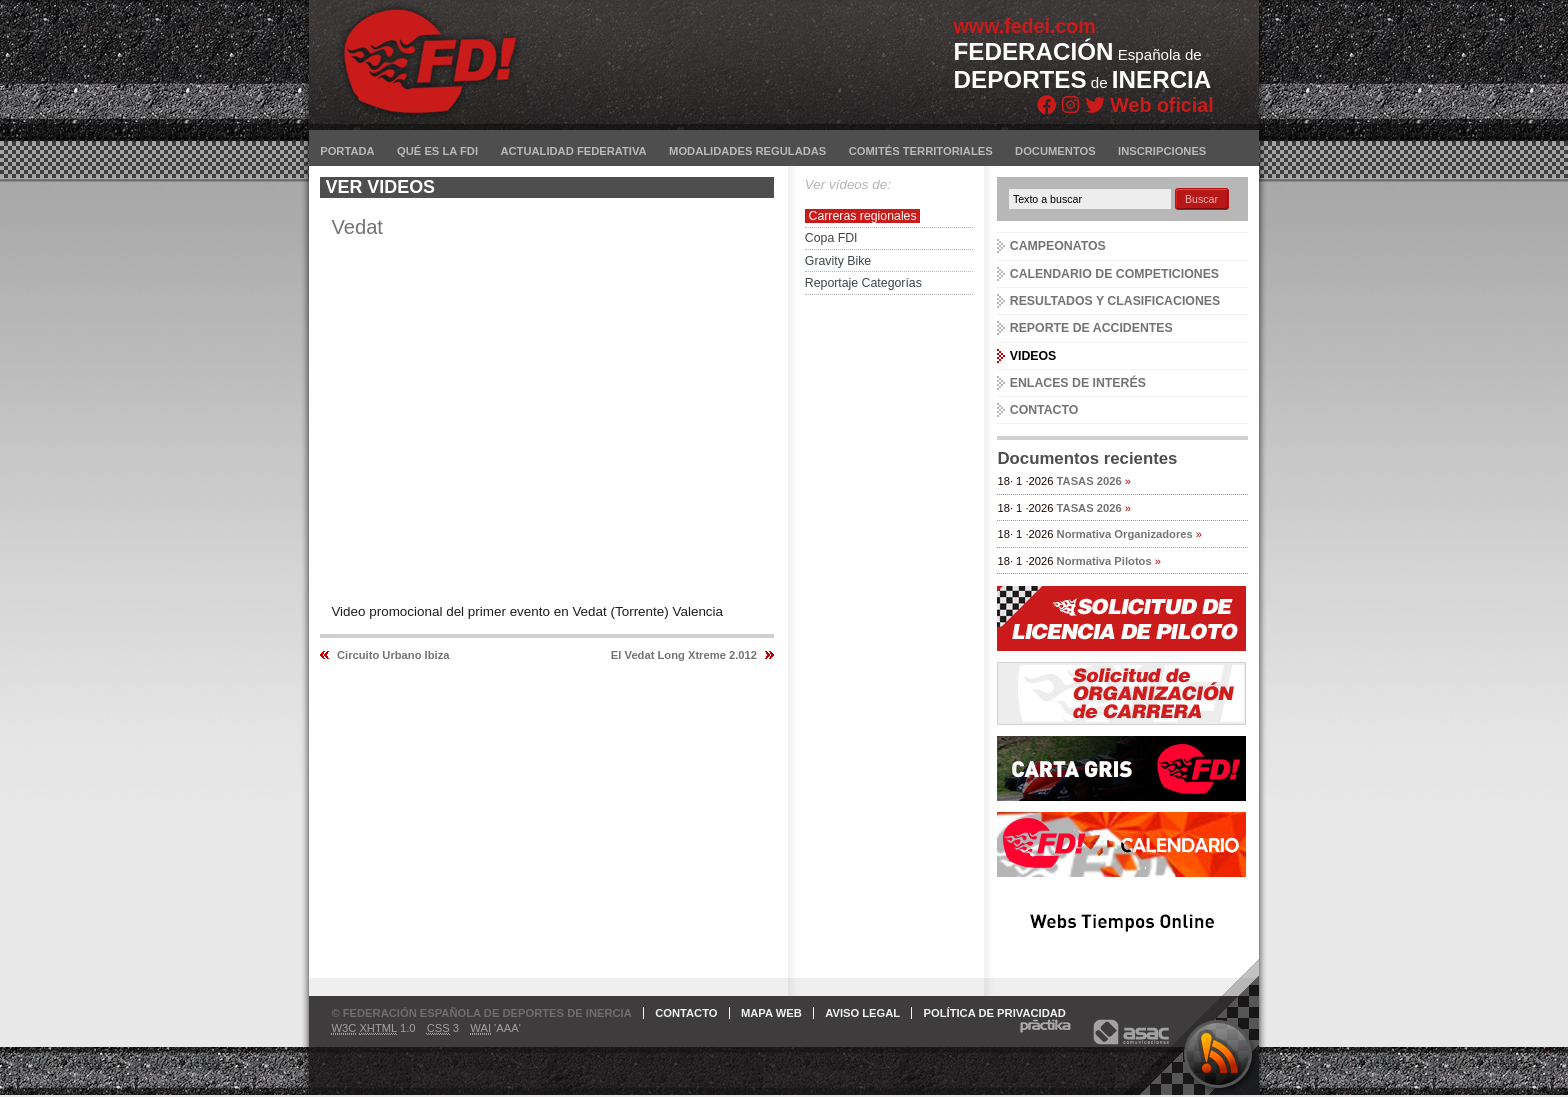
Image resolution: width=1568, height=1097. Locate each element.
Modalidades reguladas (747, 151)
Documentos (1055, 151)
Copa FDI (831, 238)
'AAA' (495, 1028)
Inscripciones (1162, 151)
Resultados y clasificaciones (1115, 301)
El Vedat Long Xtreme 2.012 (684, 655)
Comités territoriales (921, 151)
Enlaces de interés (1078, 383)
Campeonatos (1058, 246)
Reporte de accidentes (1091, 328)
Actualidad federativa (573, 151)
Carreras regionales (863, 216)
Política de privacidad (995, 1013)
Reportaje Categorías (863, 283)
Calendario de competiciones (1114, 274)
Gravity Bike (838, 261)
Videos (1033, 356)
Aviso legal (862, 1013)
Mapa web (771, 1013)
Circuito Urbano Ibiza (393, 655)
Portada (347, 151)
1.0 (373, 1028)
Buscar (1201, 199)
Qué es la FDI (437, 151)
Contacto (1044, 410)
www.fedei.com (1025, 26)
